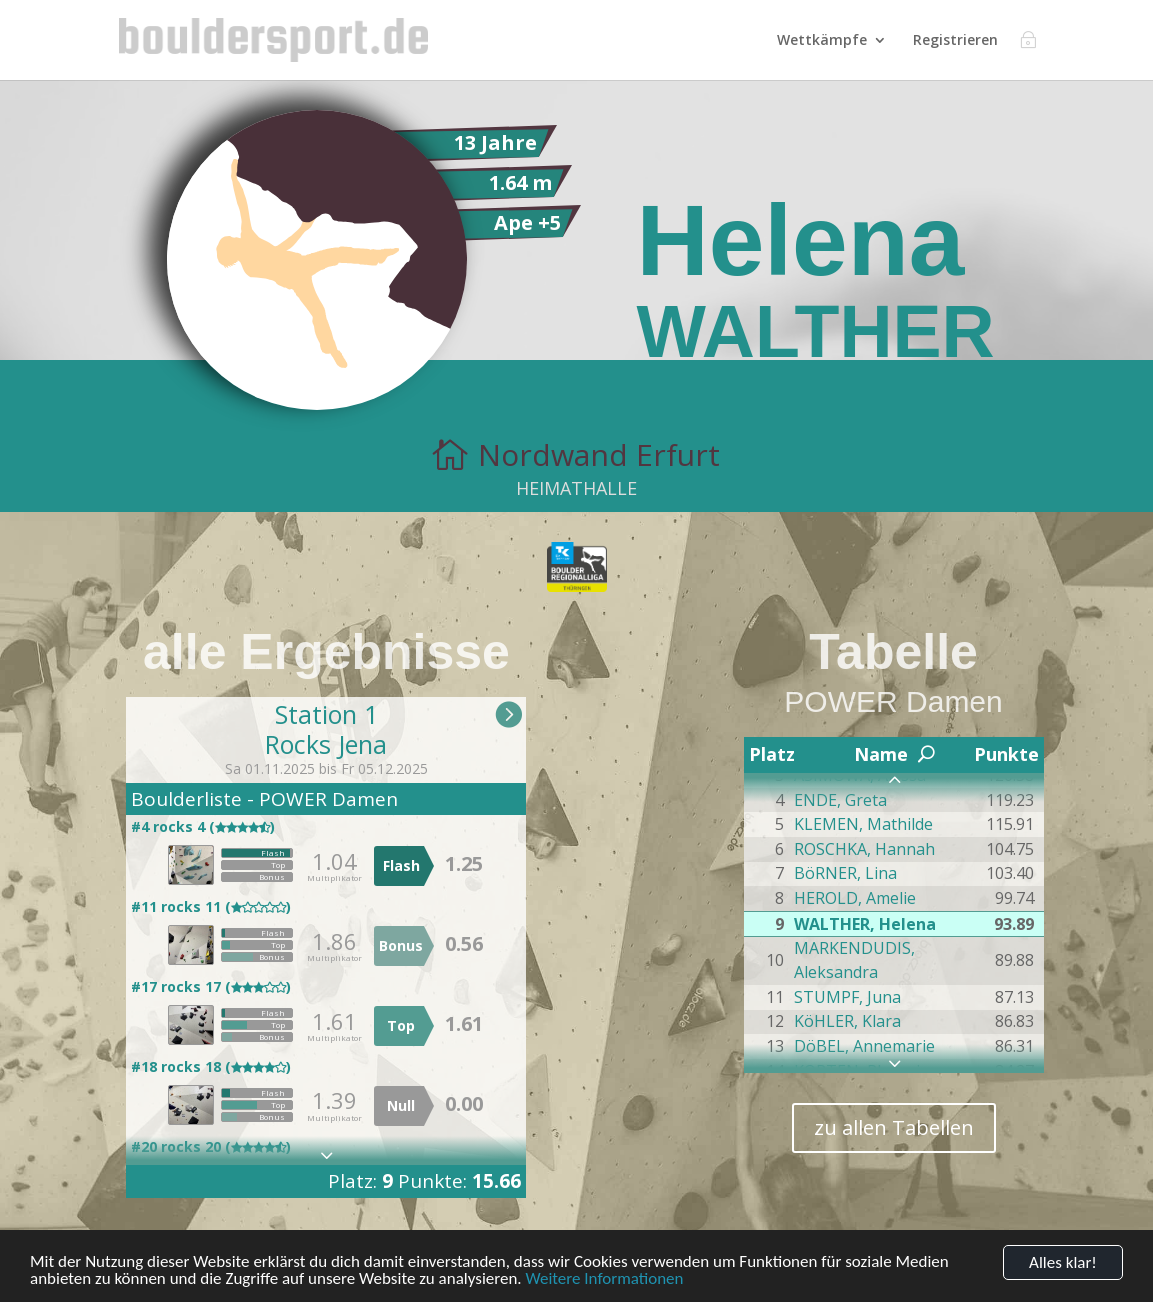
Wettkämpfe (822, 41)
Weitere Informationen (605, 1282)
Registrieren (955, 41)
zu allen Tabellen (894, 1127)
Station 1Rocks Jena (326, 729)
